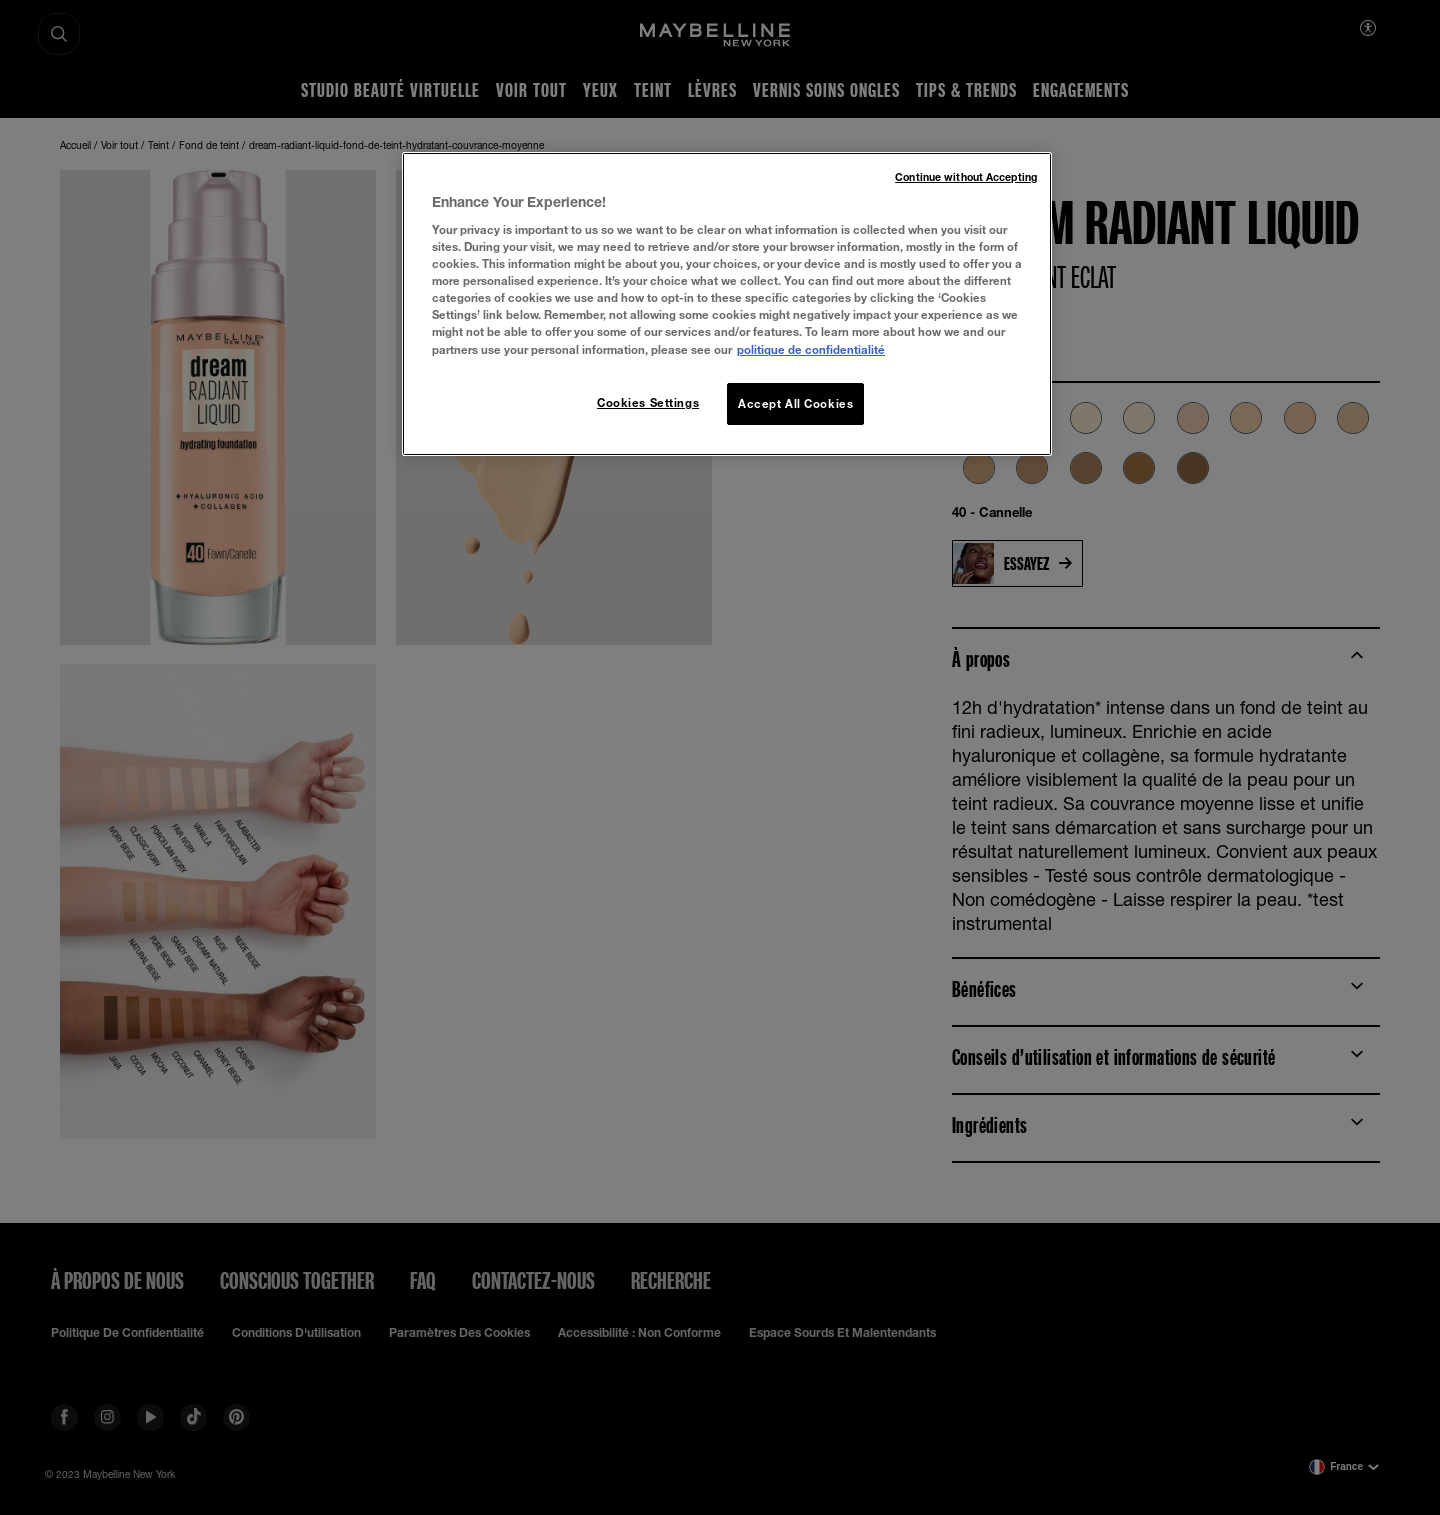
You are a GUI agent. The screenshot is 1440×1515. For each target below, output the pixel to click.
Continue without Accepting (966, 177)
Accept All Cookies (795, 403)
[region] (727, 304)
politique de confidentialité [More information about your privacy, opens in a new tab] (811, 349)
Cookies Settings (648, 402)
